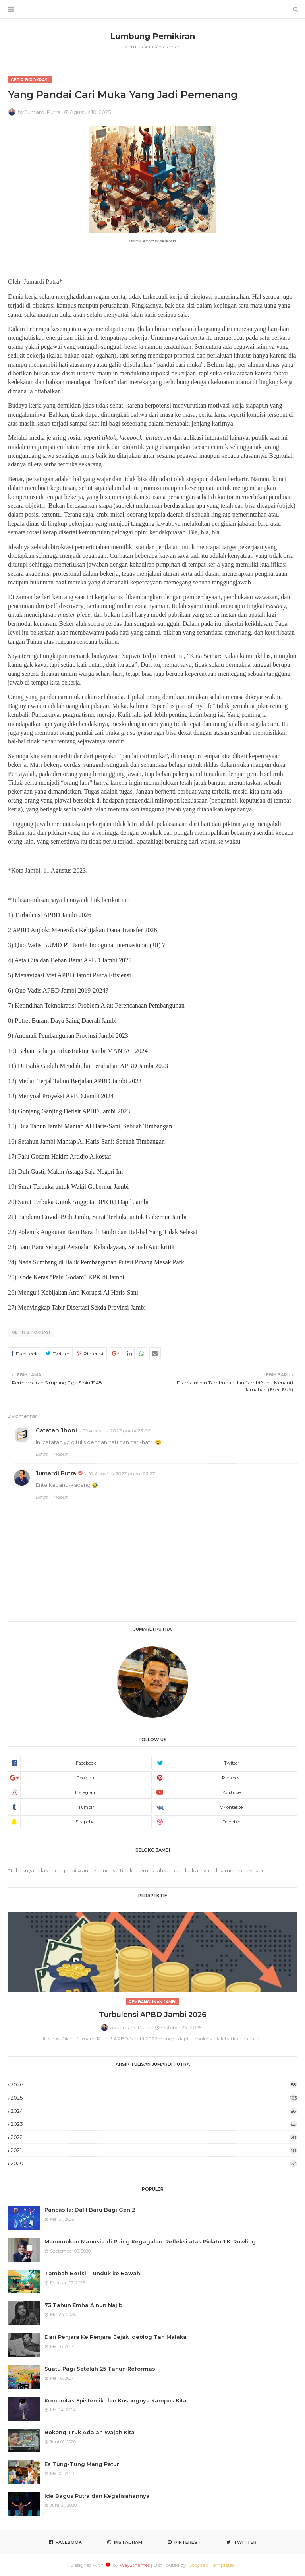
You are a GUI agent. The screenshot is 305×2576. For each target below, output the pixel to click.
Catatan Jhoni (56, 1430)
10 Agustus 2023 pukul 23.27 (121, 1474)
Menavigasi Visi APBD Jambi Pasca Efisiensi (73, 975)
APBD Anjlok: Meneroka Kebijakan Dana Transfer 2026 (84, 930)
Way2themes (135, 2565)
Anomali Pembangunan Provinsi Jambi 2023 (71, 1035)
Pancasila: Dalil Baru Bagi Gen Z (90, 2209)
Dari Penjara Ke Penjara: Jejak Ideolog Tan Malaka (115, 2337)
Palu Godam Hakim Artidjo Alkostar (64, 1156)
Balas (42, 1454)
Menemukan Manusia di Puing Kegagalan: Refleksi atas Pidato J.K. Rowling (150, 2241)
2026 (154, 2084)
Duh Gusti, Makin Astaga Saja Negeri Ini (70, 1171)
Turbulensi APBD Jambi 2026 (53, 915)
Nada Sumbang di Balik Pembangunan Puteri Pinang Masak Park (101, 1262)
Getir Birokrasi (31, 1332)
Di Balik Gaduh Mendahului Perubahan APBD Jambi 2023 (93, 1066)
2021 (154, 2150)
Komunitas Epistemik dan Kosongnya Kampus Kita (115, 2400)
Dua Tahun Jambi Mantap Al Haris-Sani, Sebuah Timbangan (95, 1126)
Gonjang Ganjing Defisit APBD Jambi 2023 (74, 1111)
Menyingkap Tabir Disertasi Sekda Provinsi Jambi (82, 1307)
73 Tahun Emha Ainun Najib (83, 2305)
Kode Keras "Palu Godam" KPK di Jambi (71, 1277)
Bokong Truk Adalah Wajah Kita (89, 2432)
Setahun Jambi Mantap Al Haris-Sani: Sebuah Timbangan (91, 1141)
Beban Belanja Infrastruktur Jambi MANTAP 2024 (83, 1050)
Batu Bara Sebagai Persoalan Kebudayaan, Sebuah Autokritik (96, 1247)
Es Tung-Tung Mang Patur (81, 2464)
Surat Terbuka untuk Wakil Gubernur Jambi (73, 1186)
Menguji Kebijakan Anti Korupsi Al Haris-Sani (78, 1292)
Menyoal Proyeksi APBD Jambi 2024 (66, 1096)
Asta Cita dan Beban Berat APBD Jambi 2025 (72, 960)
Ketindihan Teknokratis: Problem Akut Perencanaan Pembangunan (99, 1005)
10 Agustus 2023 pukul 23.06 (116, 1431)
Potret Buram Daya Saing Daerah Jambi (65, 1020)
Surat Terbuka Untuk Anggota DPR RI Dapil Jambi (83, 1201)
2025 (154, 2097)
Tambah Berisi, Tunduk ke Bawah (92, 2273)
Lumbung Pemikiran (152, 36)
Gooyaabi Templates (210, 2565)
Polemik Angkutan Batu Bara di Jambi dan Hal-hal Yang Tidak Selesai (107, 1232)
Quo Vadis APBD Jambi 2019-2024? (61, 990)
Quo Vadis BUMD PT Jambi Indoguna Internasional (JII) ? (90, 945)
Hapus (61, 1454)
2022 (154, 2137)
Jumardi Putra (42, 112)
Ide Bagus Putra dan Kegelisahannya (97, 2496)
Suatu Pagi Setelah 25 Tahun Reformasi (100, 2368)
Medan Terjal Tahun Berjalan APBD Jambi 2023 (79, 1081)
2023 (154, 2124)
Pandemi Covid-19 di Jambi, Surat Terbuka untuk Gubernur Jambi (102, 1216)
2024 (154, 2111)
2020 (154, 2163)
